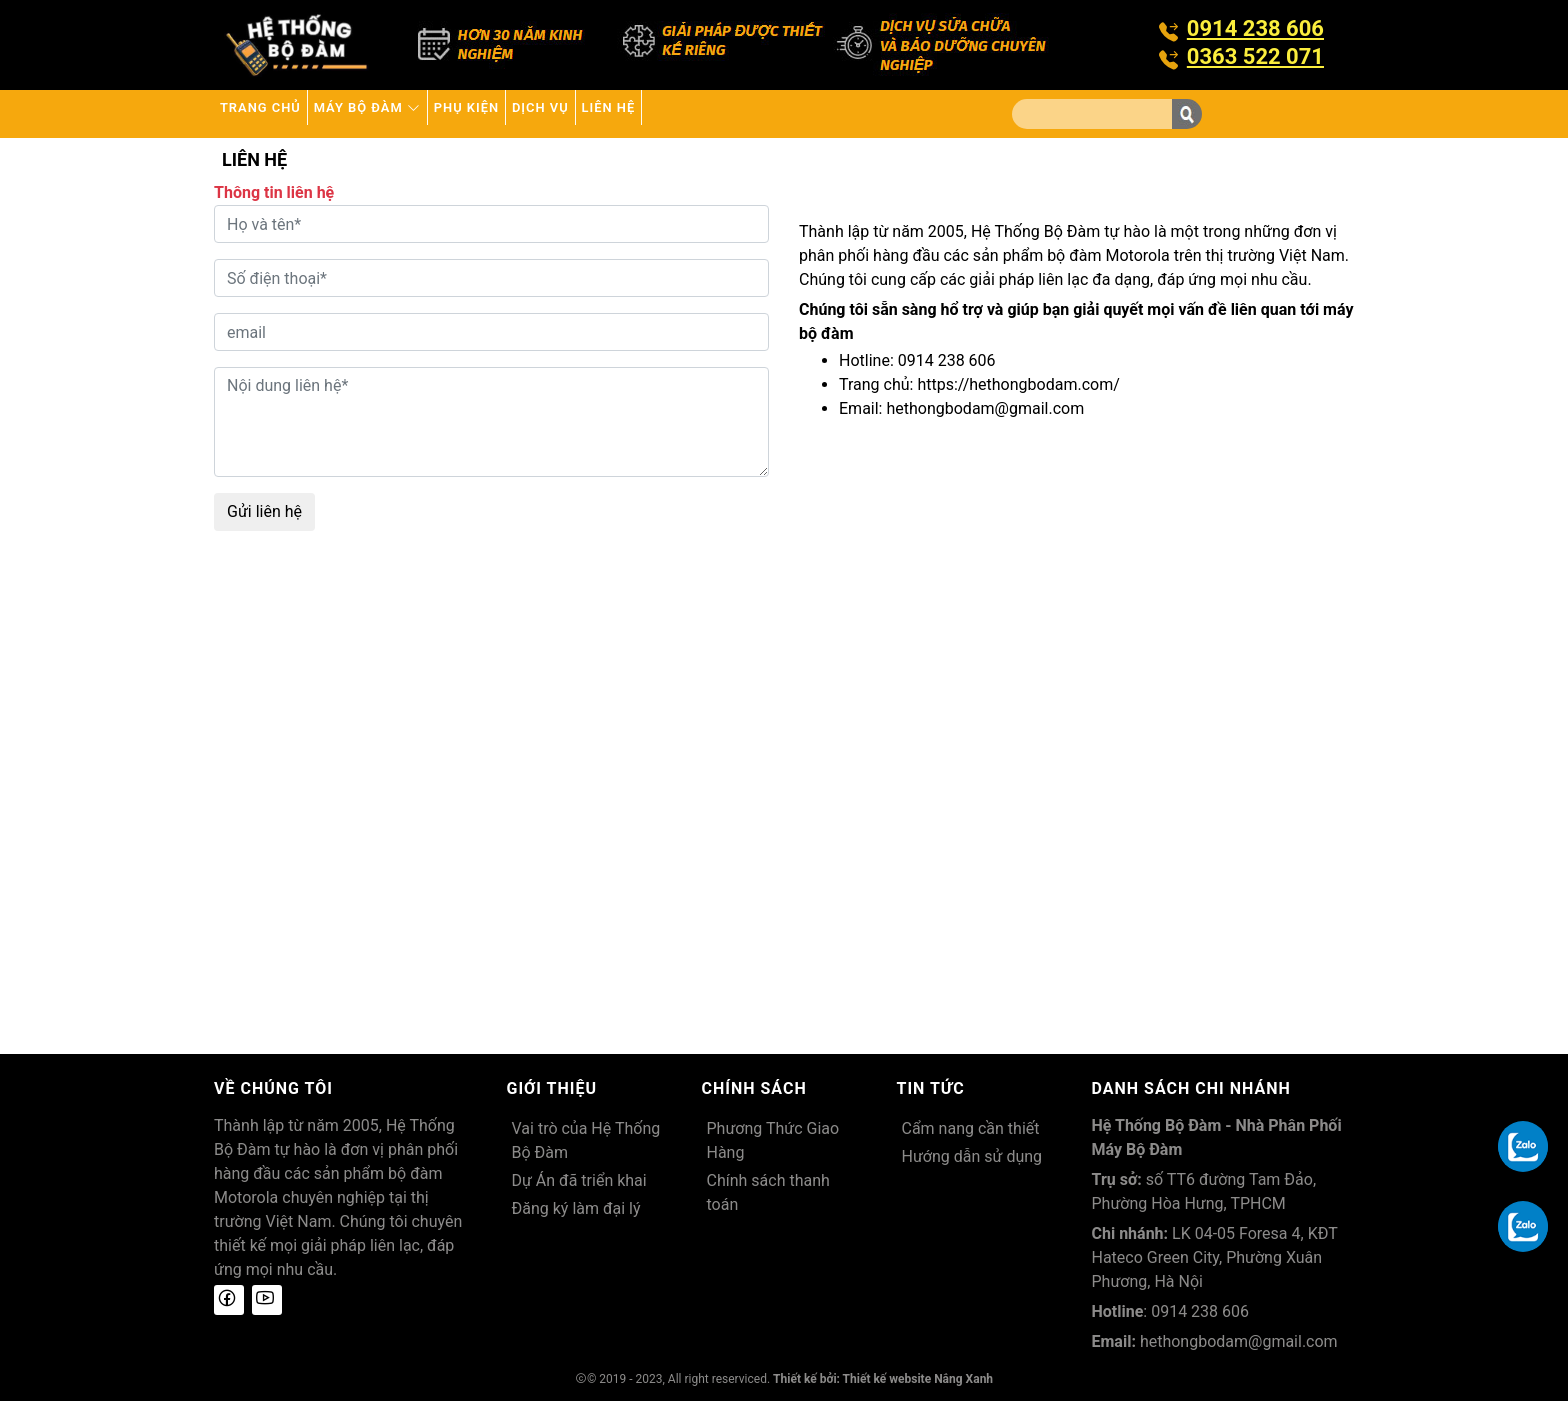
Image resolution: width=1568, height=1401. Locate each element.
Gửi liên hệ (264, 511)
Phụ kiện (549, 113)
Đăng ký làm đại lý (576, 1208)
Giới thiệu (552, 1088)
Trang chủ (276, 113)
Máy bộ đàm (417, 113)
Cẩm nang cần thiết (971, 1128)
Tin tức (931, 1088)
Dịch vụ (653, 113)
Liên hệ (750, 113)
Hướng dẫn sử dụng (972, 1156)
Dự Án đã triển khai (579, 1180)
